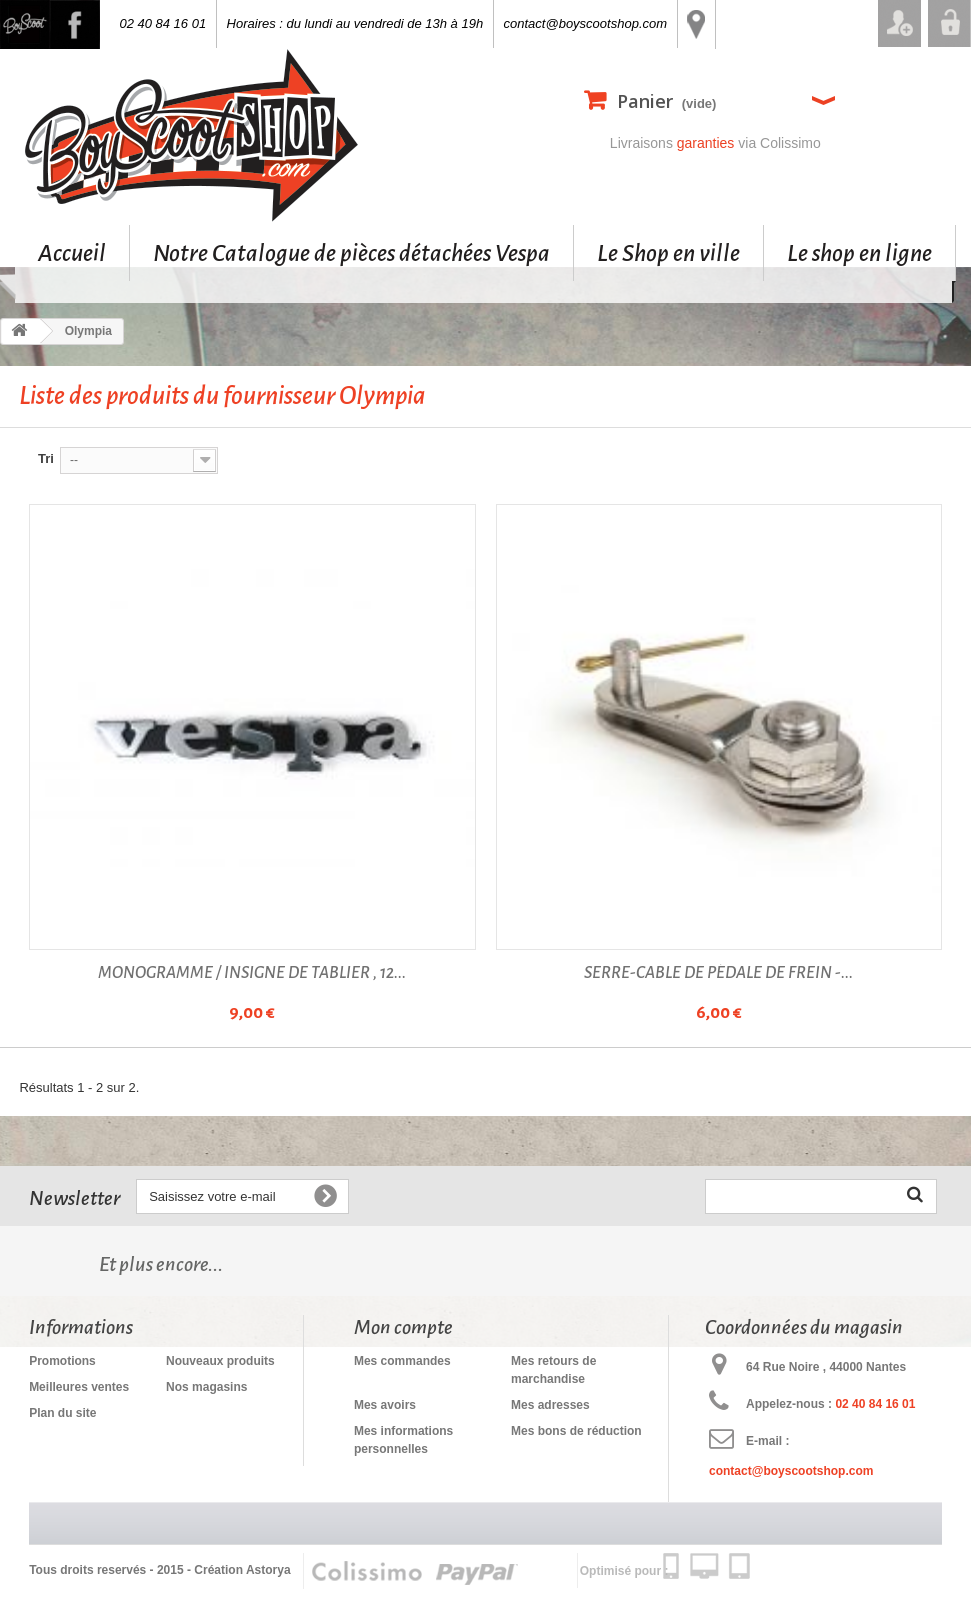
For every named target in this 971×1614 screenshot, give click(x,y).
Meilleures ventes (79, 1387)
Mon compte (403, 1327)
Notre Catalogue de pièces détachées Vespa (351, 253)
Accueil (72, 253)
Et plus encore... (161, 1264)
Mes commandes (402, 1361)
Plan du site (62, 1413)
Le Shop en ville (668, 253)
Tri (46, 458)
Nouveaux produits (220, 1361)
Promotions (62, 1361)
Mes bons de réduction (576, 1431)
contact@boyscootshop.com (586, 23)
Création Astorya (242, 1570)
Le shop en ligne (859, 253)
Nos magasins (206, 1387)
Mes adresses (550, 1405)
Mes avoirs (385, 1405)
